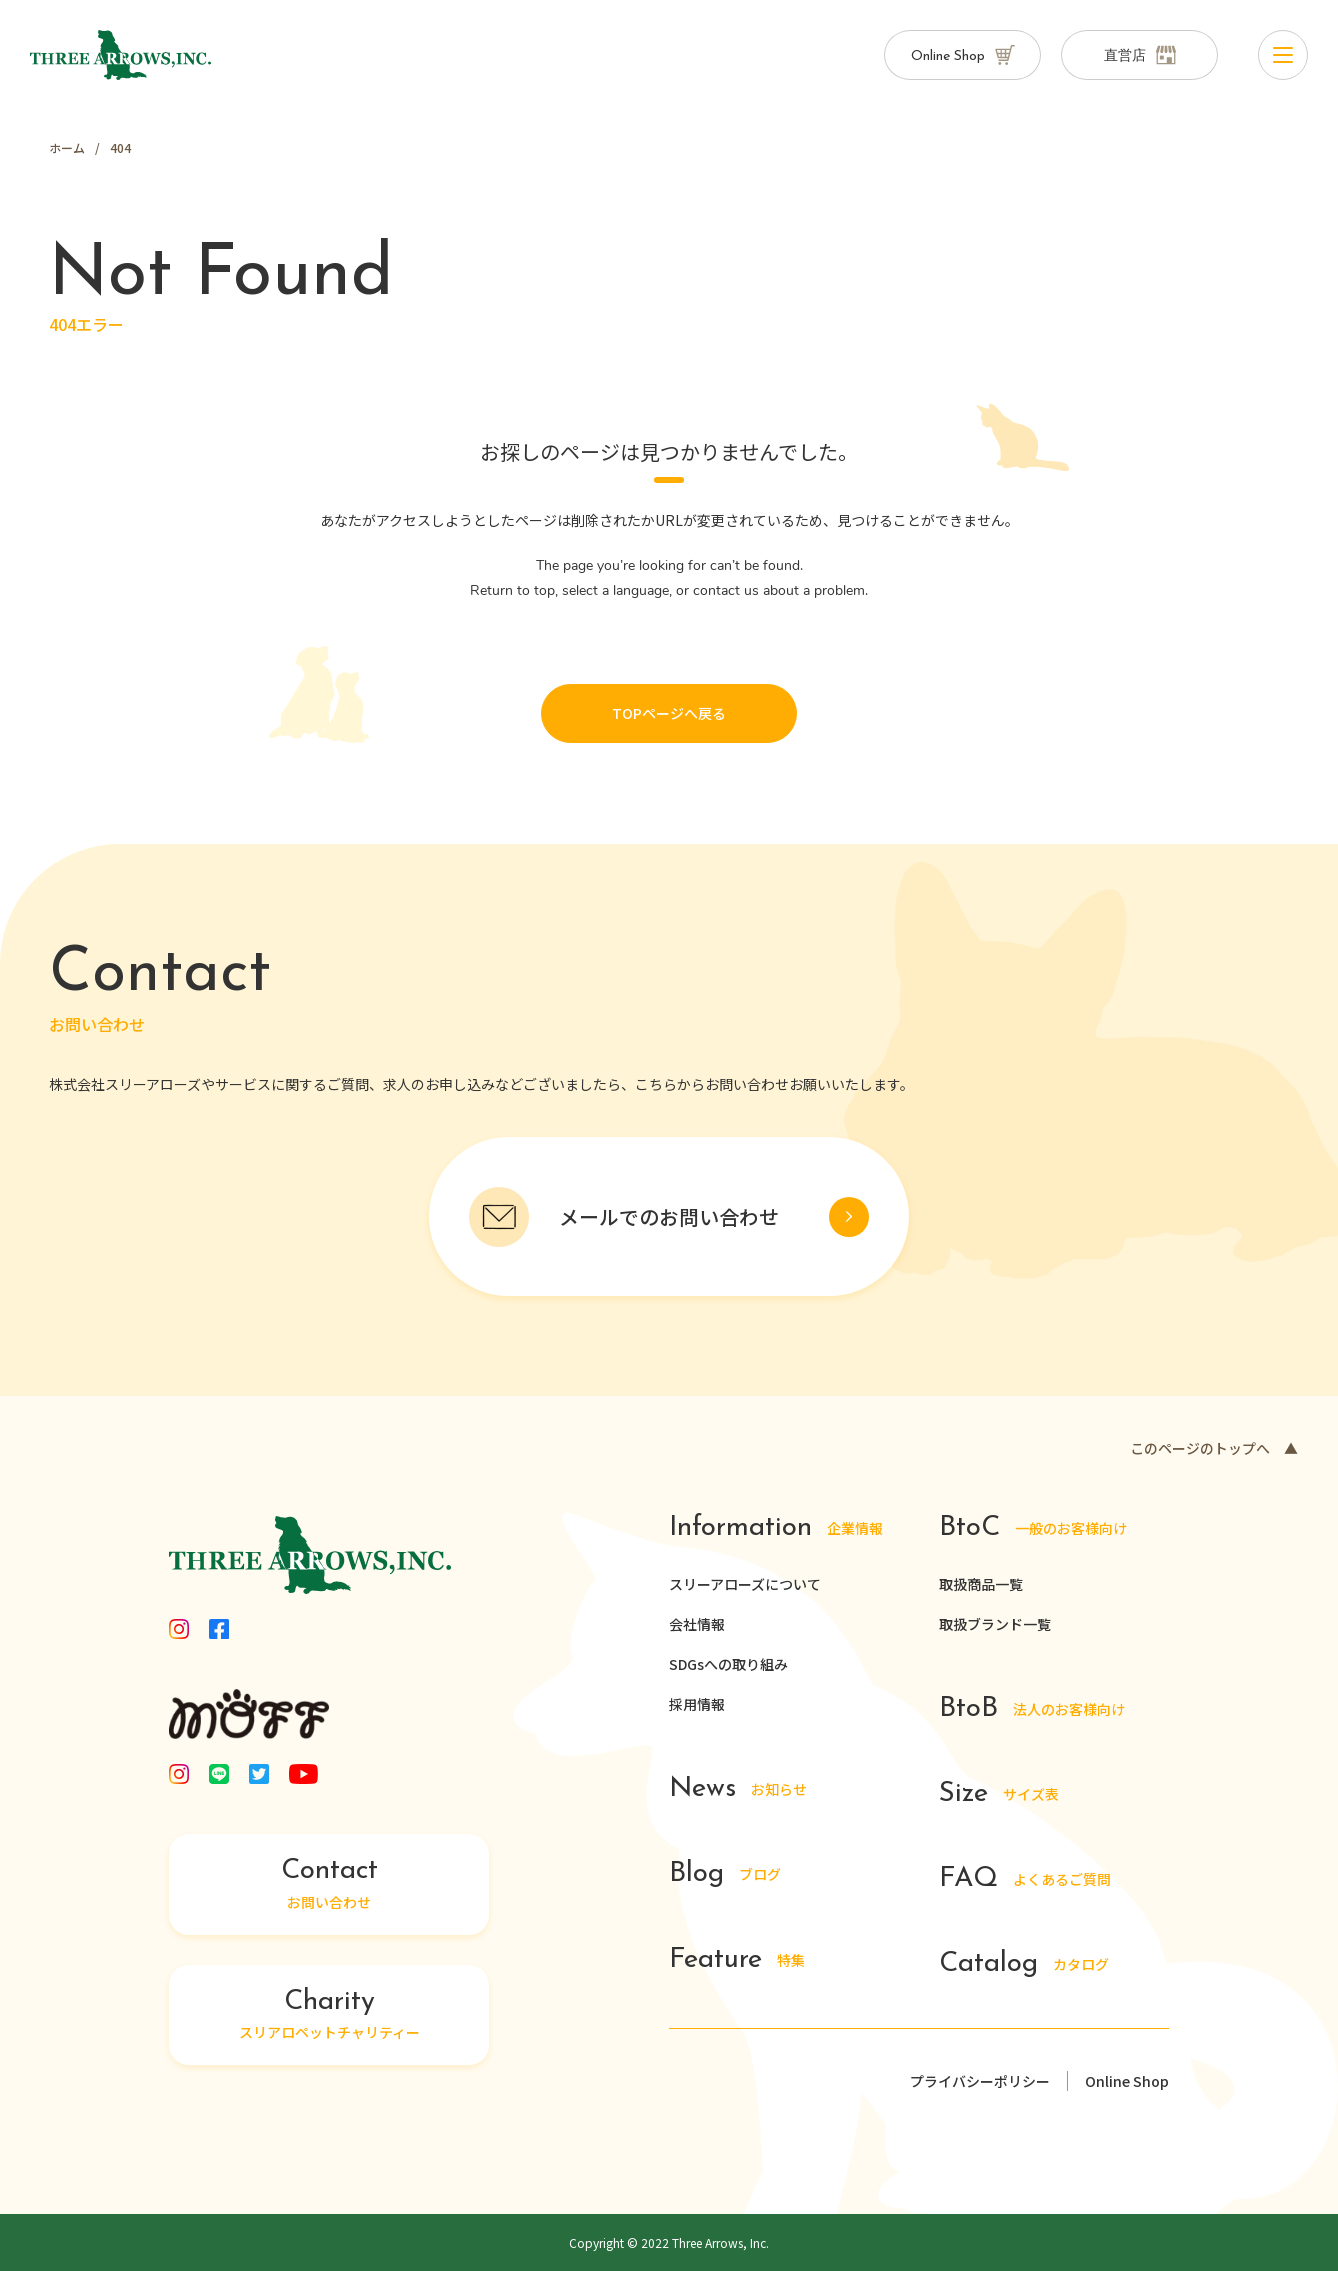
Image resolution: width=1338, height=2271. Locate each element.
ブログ (725, 1874)
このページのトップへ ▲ (1214, 1448)
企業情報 (776, 1528)
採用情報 (697, 1704)
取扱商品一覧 (981, 1584)
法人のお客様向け (1032, 1709)
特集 (737, 1960)
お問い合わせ (329, 1884)
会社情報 (697, 1624)
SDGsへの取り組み (728, 1664)
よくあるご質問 (1025, 1879)
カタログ (1024, 1964)
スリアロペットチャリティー (329, 2015)
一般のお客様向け (1033, 1528)
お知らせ (739, 1789)
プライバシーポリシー (980, 2081)
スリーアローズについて (745, 1584)
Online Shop (1127, 2081)
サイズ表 (999, 1794)
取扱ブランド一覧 (995, 1624)
